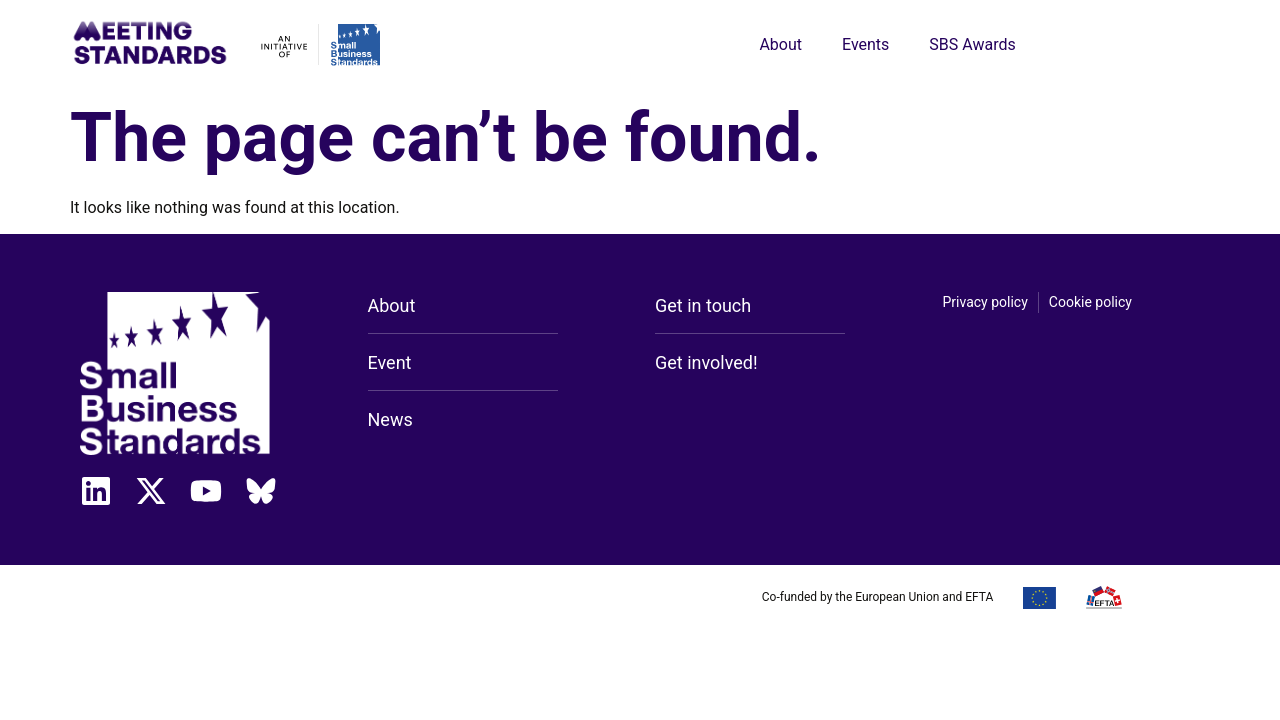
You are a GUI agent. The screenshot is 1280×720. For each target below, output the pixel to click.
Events (865, 44)
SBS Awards (972, 44)
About (780, 44)
